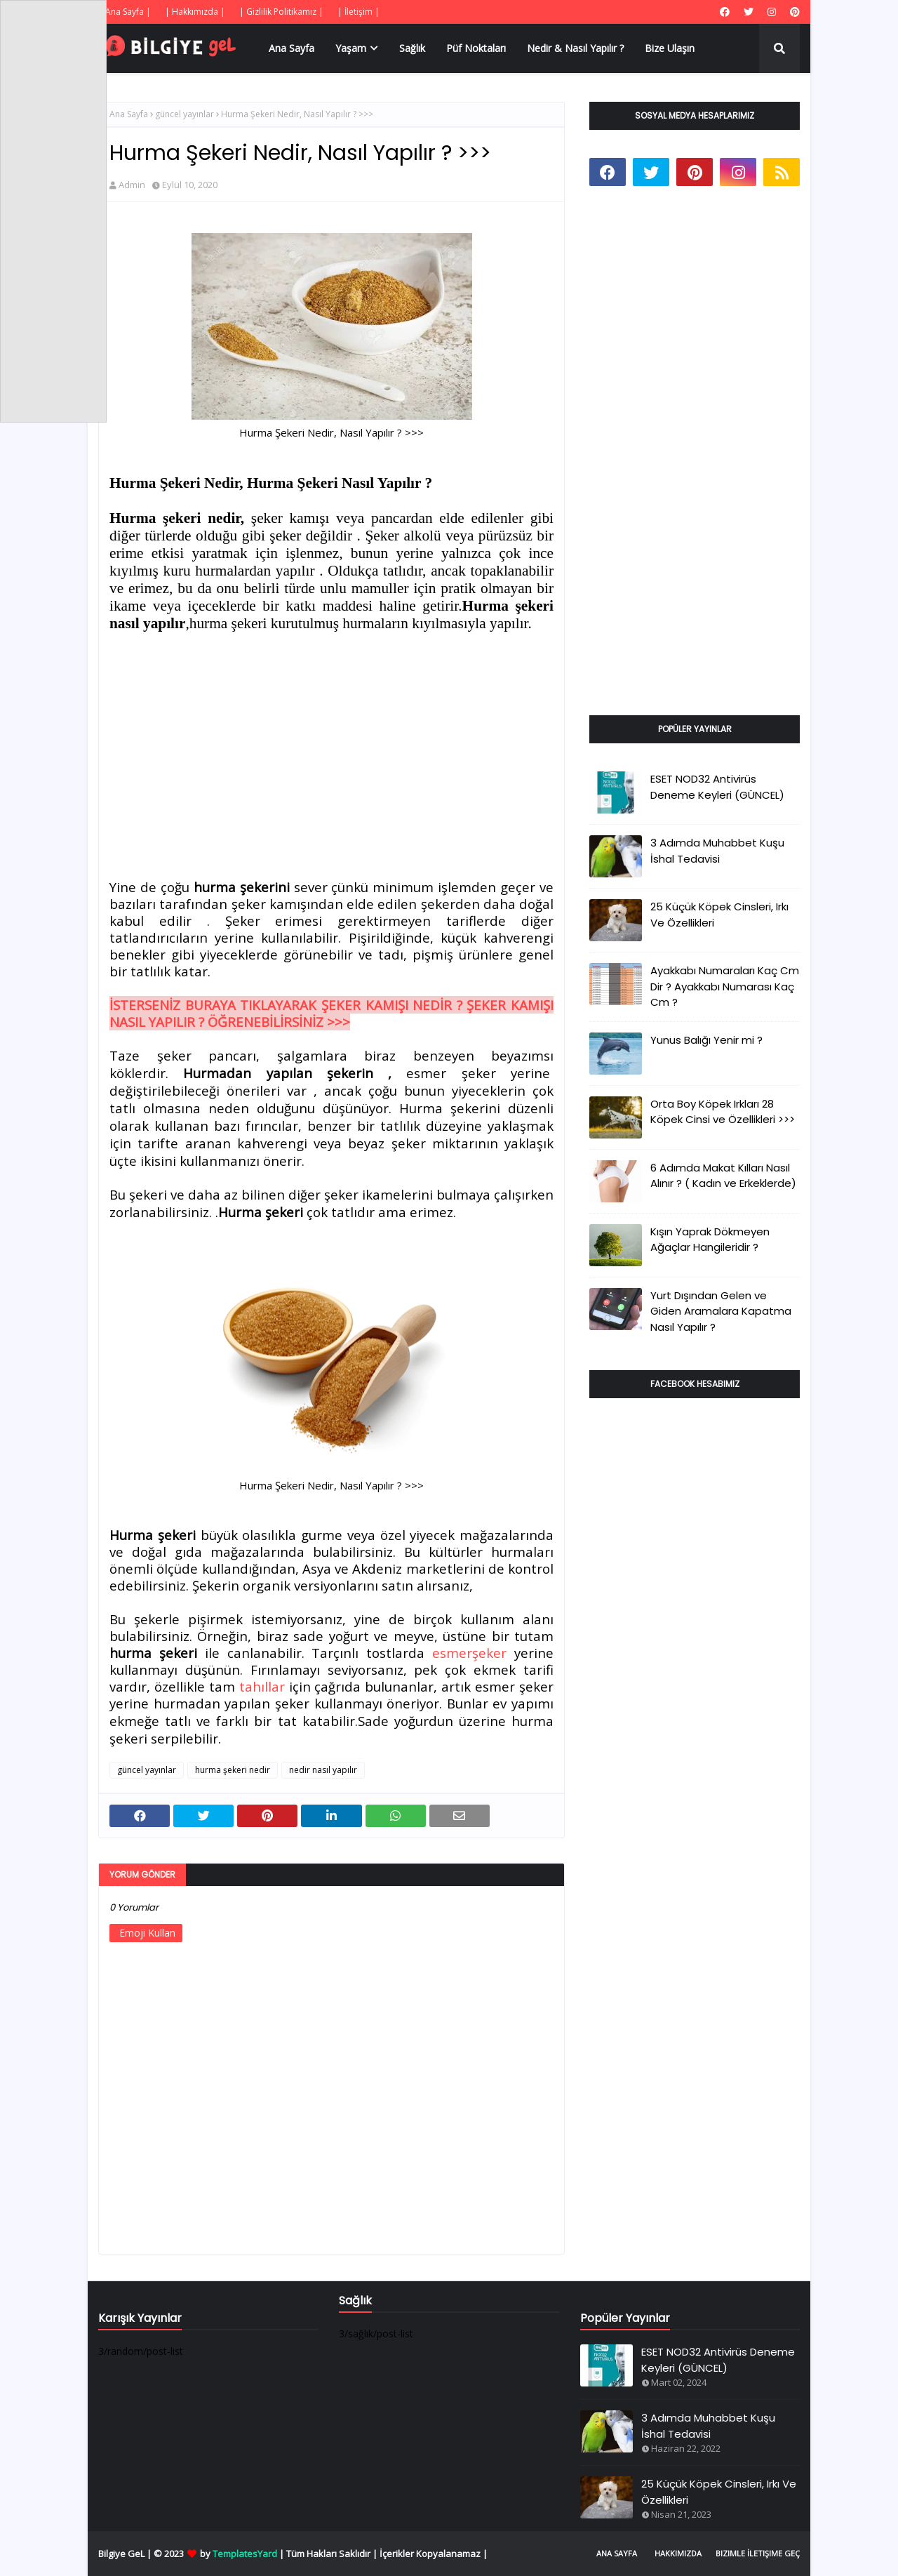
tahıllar (264, 1686)
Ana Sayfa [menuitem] (291, 48)
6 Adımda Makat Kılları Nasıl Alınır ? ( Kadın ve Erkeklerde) (723, 1175)
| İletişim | (358, 12)
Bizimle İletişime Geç (758, 2553)
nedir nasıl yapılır (323, 1770)
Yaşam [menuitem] (350, 48)
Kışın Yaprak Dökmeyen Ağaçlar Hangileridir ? (710, 1239)
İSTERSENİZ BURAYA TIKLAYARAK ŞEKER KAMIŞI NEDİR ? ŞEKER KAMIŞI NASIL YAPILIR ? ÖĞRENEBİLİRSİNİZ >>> (331, 1013)
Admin (132, 184)
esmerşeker (469, 1652)
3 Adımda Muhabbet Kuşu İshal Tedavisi (717, 850)
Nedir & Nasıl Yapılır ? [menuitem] (575, 48)
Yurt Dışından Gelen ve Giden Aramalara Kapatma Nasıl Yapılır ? (720, 1311)
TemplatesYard (245, 2553)
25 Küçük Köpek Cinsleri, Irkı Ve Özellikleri (719, 914)
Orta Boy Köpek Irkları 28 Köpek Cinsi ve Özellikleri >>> (722, 1111)
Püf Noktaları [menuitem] (476, 48)
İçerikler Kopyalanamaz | (434, 2553)
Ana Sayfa (128, 114)
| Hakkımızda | (195, 12)
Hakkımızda (678, 2553)
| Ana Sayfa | (124, 12)
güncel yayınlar (184, 114)
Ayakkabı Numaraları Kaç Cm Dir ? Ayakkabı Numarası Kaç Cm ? (724, 986)
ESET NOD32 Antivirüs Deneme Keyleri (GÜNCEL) (717, 786)
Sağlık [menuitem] (412, 48)
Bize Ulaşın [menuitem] (670, 48)
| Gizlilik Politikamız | (281, 12)
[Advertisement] (331, 747)
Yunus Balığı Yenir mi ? (706, 1040)
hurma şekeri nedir (232, 1770)
